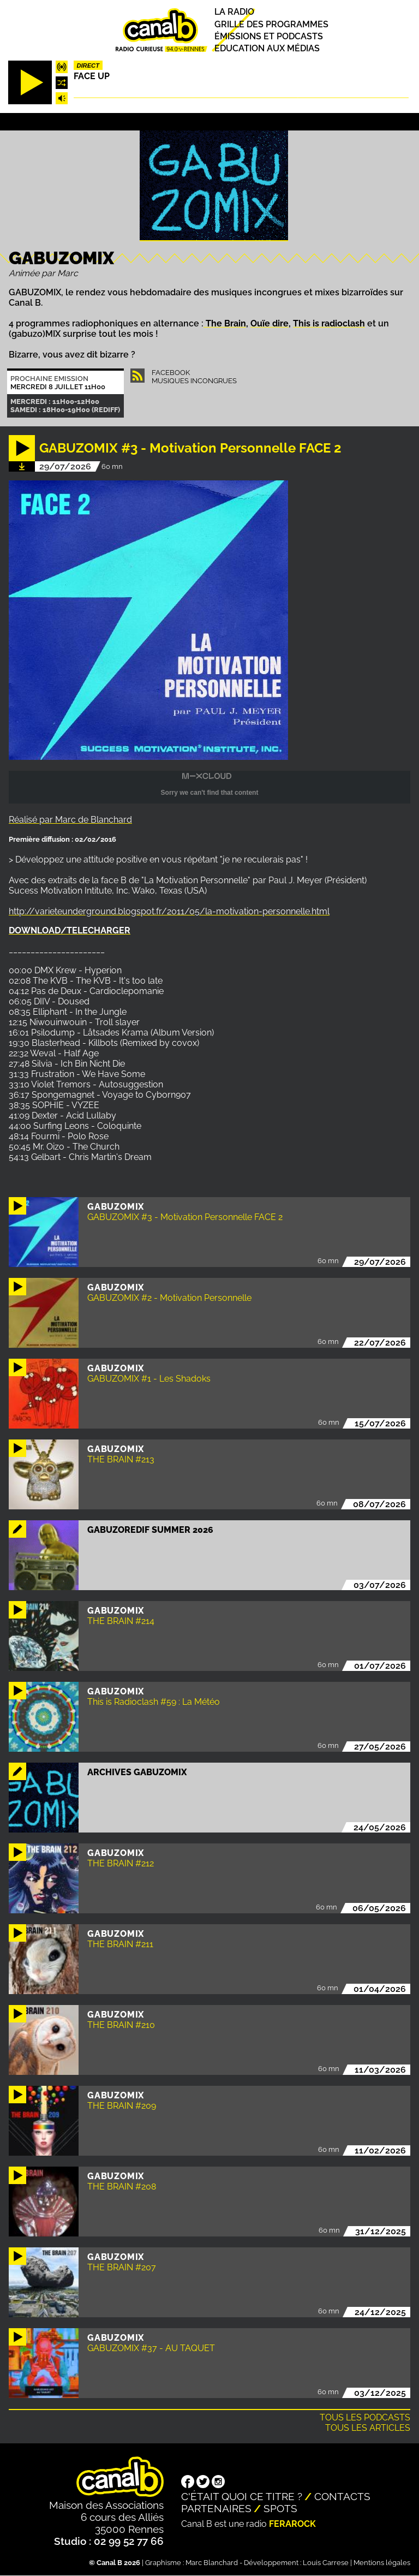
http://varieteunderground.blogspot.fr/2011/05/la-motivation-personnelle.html (169, 911)
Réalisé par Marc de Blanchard (70, 819)
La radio (234, 12)
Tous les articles (367, 2428)
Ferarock (292, 2524)
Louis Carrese (326, 2563)
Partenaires (216, 2508)
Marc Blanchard (211, 2563)
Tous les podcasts (365, 2417)
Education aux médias (267, 48)
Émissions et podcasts (268, 36)
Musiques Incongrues (194, 381)
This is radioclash (329, 323)
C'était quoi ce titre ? (241, 2496)
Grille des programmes (271, 24)
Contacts (342, 2496)
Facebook (171, 372)
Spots (280, 2508)
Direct (87, 65)
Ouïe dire (269, 323)
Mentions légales (382, 2563)
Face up (92, 76)
